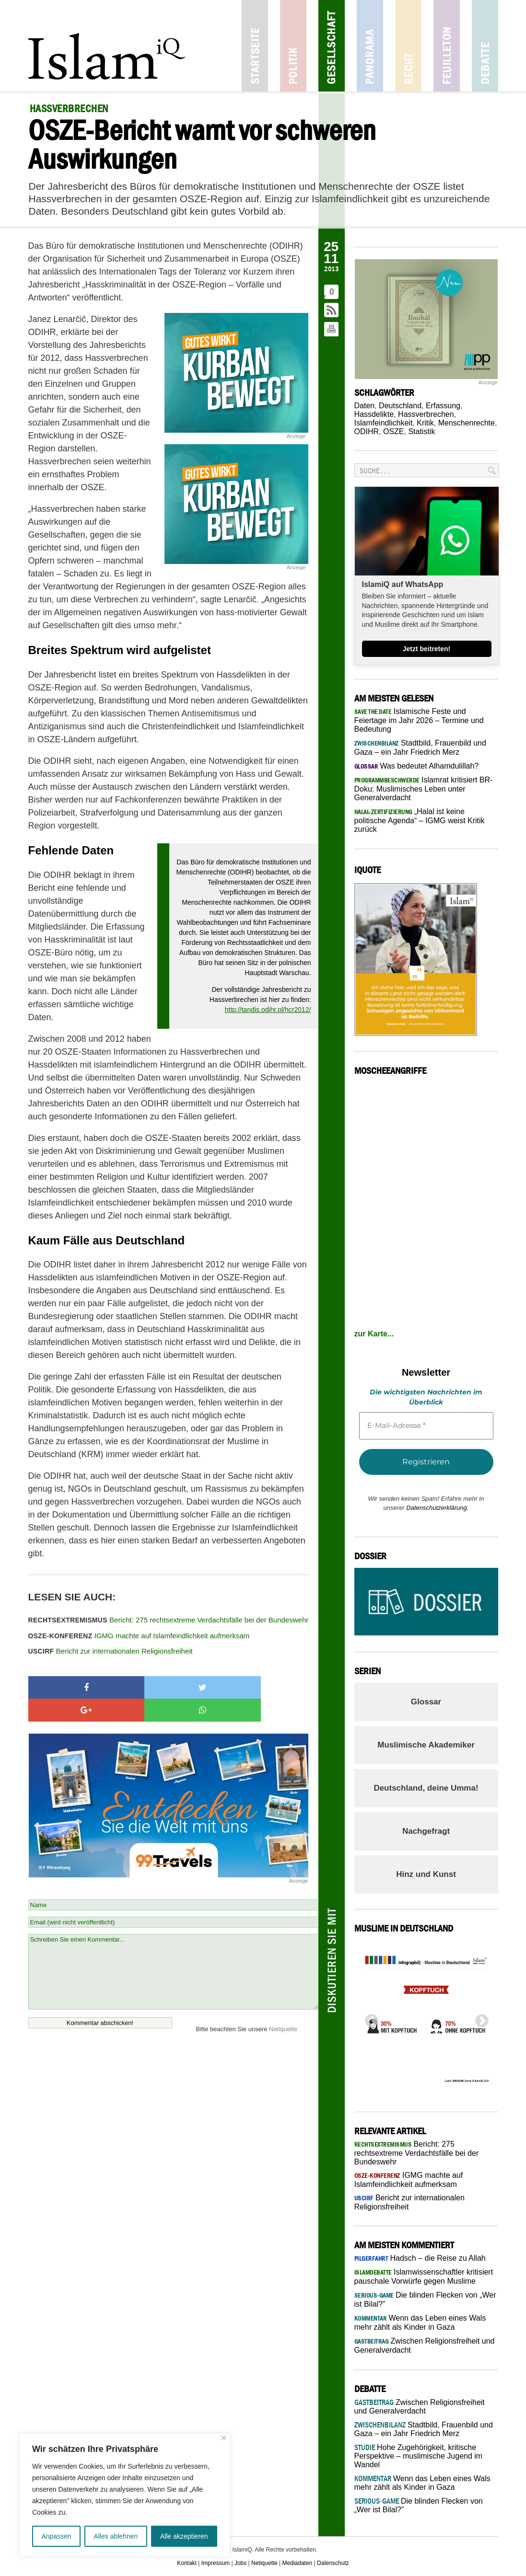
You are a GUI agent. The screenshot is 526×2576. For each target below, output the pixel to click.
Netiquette (283, 2006)
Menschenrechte (466, 423)
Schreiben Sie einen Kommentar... (173, 1949)
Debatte (485, 46)
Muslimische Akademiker (426, 1744)
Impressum (215, 2563)
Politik (293, 46)
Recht (408, 46)
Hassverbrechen (426, 414)
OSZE (393, 431)
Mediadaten (297, 2563)
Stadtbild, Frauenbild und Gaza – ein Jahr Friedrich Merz (423, 2429)
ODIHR (366, 431)
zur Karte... (374, 1334)
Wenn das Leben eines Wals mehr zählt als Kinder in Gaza (422, 2482)
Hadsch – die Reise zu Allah (420, 2258)
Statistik (421, 431)
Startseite (255, 46)
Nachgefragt (426, 1831)
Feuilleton (446, 46)
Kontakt (187, 2563)
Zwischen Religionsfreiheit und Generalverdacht (419, 2406)
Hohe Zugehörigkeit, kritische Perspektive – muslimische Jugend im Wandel (418, 2456)
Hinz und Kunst (426, 1874)
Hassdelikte (374, 414)
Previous (369, 2018)
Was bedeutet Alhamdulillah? (416, 766)
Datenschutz (333, 2563)
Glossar (426, 1701)
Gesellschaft (331, 46)
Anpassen (56, 2536)
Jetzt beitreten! (427, 649)
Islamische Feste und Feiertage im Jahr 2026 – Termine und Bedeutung (419, 720)
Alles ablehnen (116, 2536)
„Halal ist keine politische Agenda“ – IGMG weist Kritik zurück (419, 820)
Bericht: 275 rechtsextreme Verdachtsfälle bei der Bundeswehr (168, 1620)
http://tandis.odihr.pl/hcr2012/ (268, 1009)
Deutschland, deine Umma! (426, 1788)
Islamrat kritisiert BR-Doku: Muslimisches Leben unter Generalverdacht (423, 789)
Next (479, 2018)
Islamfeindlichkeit (383, 423)
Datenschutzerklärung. (437, 1507)
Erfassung (443, 406)
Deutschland (400, 406)
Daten (364, 406)
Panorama (370, 46)
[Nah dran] (224, 2438)
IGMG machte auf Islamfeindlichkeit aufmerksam (139, 1636)
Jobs (240, 2563)
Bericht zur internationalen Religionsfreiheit (110, 1651)
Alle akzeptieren (184, 2536)
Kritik (425, 423)
